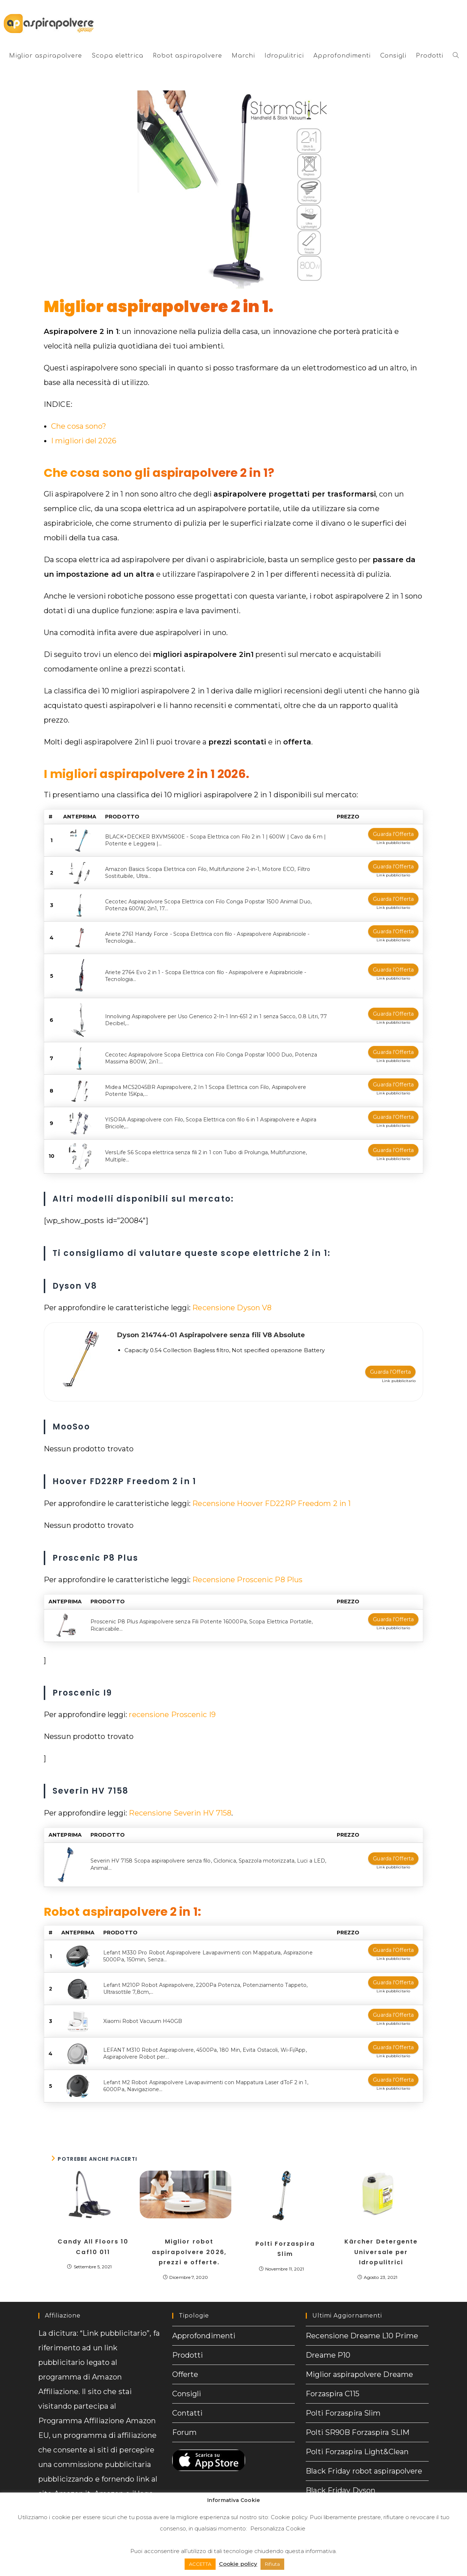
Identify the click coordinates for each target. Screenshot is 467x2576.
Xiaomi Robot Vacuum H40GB (142, 2006)
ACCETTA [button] (200, 2564)
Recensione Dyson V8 (231, 1307)
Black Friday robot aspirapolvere (364, 2456)
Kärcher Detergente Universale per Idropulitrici (381, 2238)
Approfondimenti (204, 2321)
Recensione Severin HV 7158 (180, 1810)
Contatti (187, 2398)
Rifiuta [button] (272, 2564)
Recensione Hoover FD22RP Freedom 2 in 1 (271, 1500)
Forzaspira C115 (332, 2379)
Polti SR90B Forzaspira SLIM (357, 2418)
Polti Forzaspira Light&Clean (357, 2437)
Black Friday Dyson (340, 2476)
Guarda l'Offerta (393, 834)
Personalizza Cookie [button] (277, 2528)
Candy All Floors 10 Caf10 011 (93, 2232)
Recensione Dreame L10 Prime (362, 2321)
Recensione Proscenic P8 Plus (247, 1577)
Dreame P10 (328, 2340)
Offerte (185, 2360)
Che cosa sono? (78, 426)
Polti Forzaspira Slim (285, 2234)
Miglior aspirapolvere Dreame (359, 2360)
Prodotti (187, 2340)
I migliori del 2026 (83, 440)
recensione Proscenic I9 (172, 1712)
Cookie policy (289, 2517)
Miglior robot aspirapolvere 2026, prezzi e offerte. (189, 2238)
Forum (184, 2418)
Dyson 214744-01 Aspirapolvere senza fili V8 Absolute (211, 1335)
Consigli (186, 2379)
